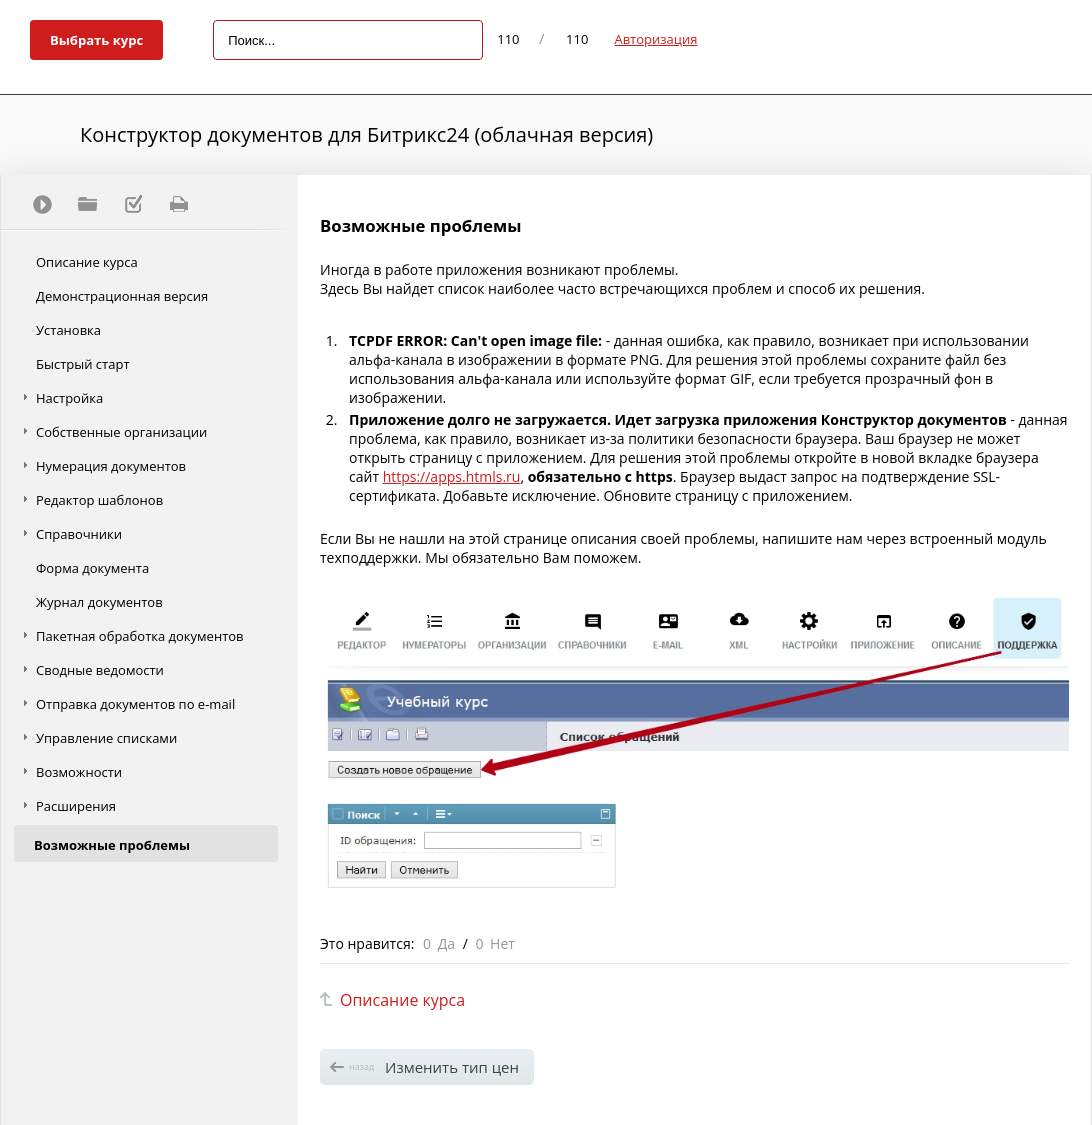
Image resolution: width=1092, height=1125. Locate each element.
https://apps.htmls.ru (452, 476)
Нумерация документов (111, 466)
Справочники (79, 534)
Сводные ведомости (100, 670)
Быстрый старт (83, 364)
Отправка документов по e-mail (135, 704)
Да (446, 943)
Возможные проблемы (112, 845)
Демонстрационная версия (122, 296)
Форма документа (92, 568)
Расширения (76, 806)
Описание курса (87, 262)
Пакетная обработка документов (140, 636)
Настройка (69, 398)
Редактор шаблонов (99, 500)
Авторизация (655, 39)
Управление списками (106, 738)
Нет (502, 943)
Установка (68, 330)
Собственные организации (121, 432)
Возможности (79, 772)
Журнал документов (99, 602)
